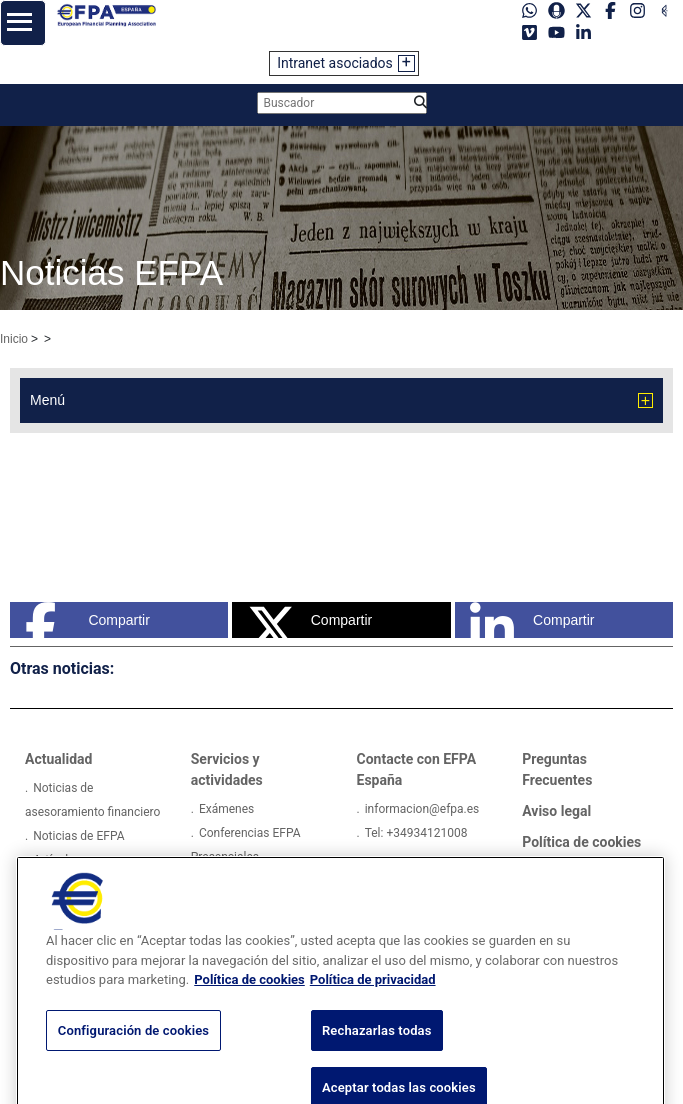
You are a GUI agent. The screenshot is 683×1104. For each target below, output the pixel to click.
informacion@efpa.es (422, 809)
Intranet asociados (335, 63)
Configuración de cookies (133, 1054)
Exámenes (226, 809)
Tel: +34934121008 (416, 833)
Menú (47, 400)
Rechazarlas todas (377, 1054)
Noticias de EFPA (78, 836)
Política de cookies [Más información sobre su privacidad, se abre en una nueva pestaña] (249, 1004)
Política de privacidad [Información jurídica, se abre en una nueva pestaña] (373, 1004)
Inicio (14, 339)
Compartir (87, 620)
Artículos (57, 860)
